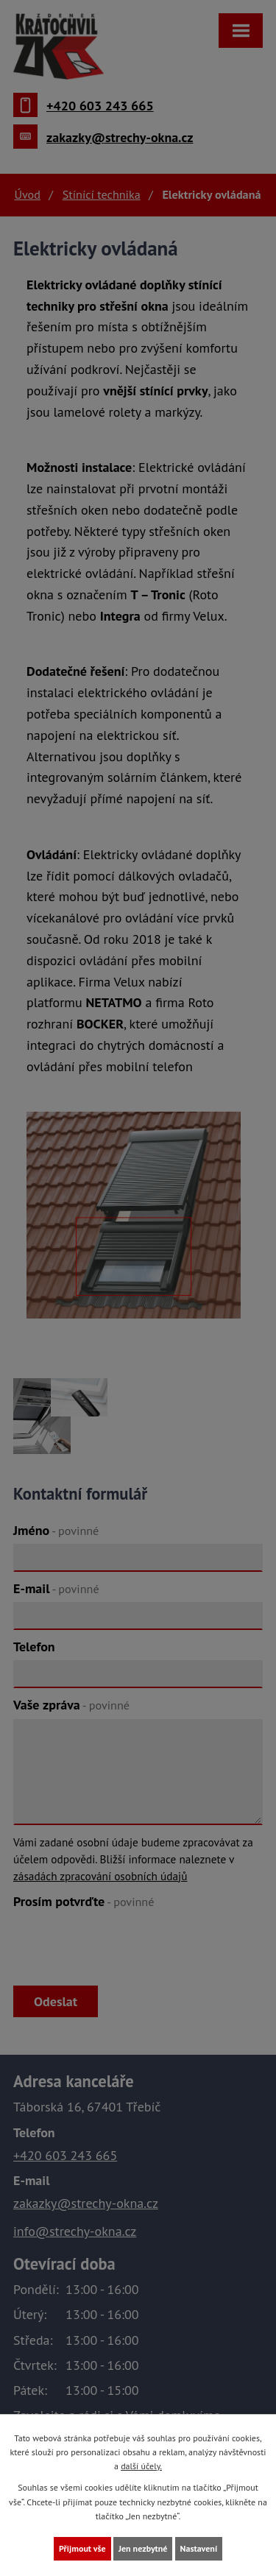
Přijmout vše (82, 2548)
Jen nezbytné (142, 2548)
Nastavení (199, 2548)
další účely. (141, 2465)
